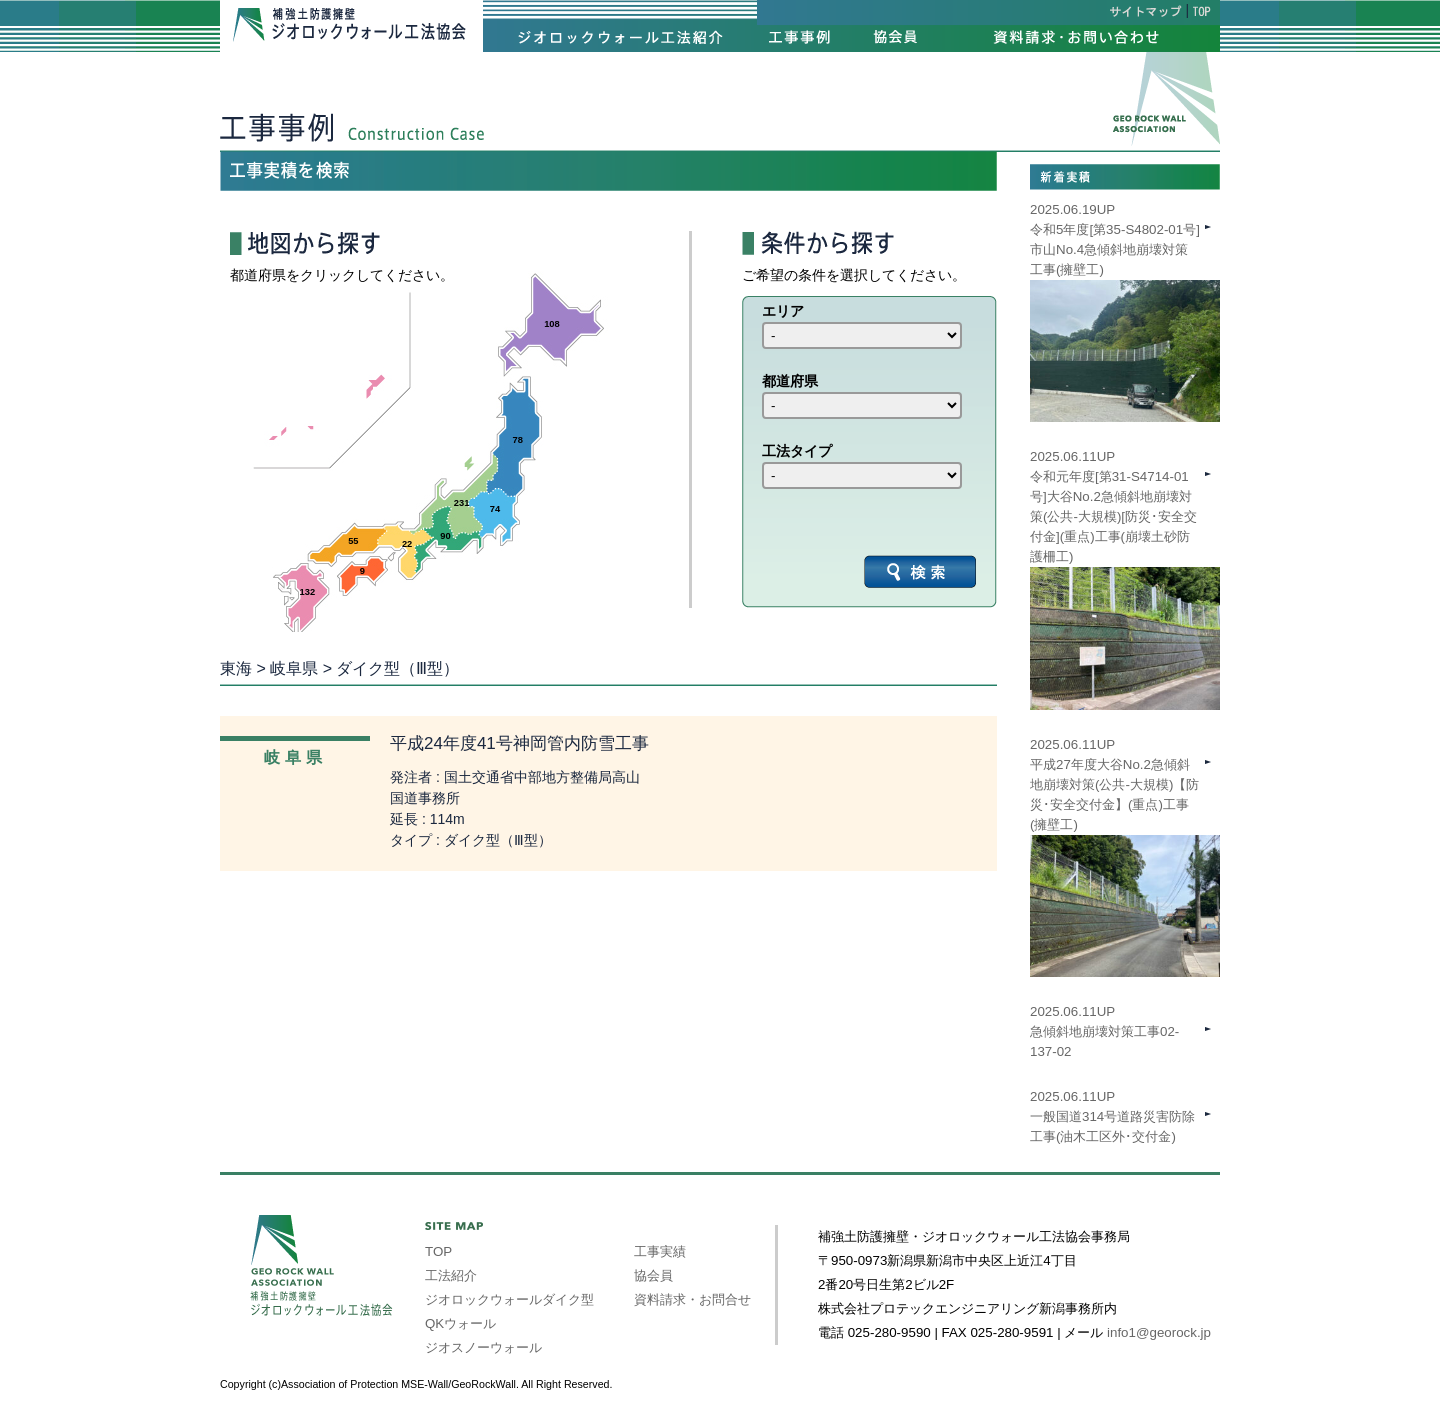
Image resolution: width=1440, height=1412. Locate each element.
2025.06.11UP (1125, 825)
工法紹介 (451, 1275)
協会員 (653, 1275)
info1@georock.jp (1159, 1332)
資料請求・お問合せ (692, 1299)
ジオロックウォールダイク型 (509, 1299)
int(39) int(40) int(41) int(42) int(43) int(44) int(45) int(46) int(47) (862, 335)
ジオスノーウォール (483, 1347)
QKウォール (460, 1323)
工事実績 (660, 1251)
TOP (438, 1251)
